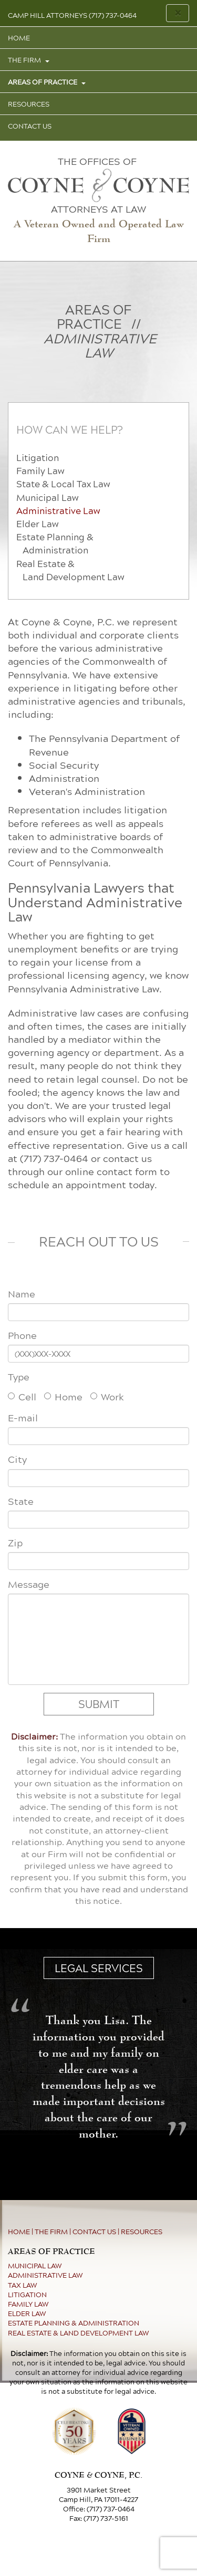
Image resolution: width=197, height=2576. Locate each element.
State (21, 1501)
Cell (22, 1396)
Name (21, 1294)
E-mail (23, 1418)
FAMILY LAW (28, 2304)
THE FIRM (25, 60)
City (17, 1459)
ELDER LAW (27, 2313)
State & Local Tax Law (63, 484)
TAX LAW (22, 2285)
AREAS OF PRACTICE (43, 82)
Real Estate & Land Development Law (70, 570)
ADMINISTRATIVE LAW (45, 2275)
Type (18, 1377)
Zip (15, 1542)
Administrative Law (58, 511)
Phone (22, 1335)
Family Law (40, 471)
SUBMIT (98, 1703)
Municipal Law (47, 497)
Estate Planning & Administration (55, 543)
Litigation (37, 458)
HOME (19, 38)
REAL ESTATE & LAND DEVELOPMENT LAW (78, 2333)
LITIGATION (27, 2294)
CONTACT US (29, 126)
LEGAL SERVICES (99, 1968)
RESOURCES (28, 104)
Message (28, 1584)
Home (63, 1396)
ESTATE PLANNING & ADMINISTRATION (73, 2323)
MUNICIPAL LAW (35, 2265)
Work (107, 1396)
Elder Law (37, 524)
